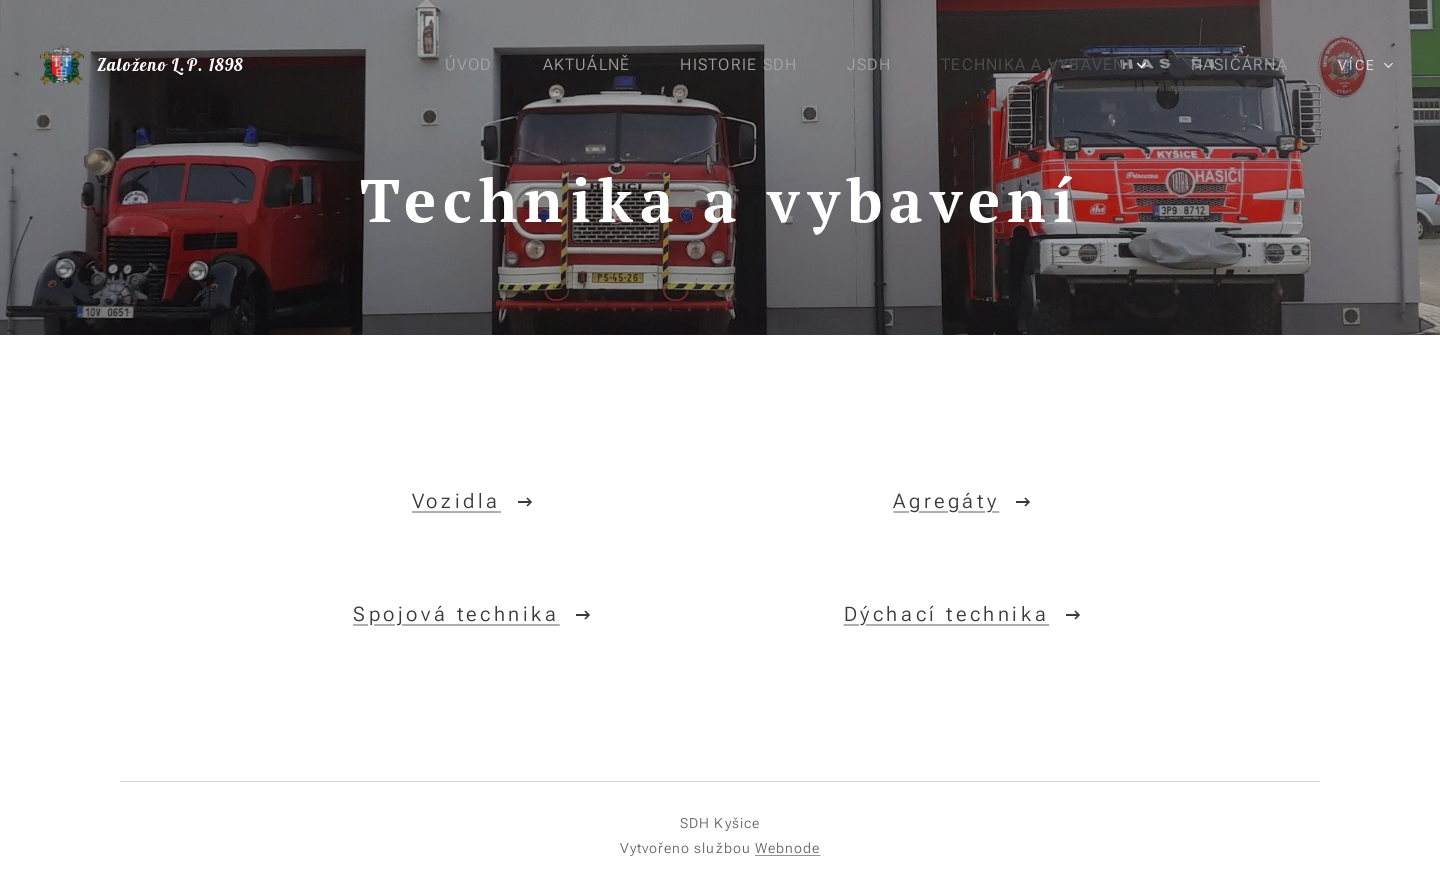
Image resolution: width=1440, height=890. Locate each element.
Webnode (788, 848)
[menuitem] (472, 65)
